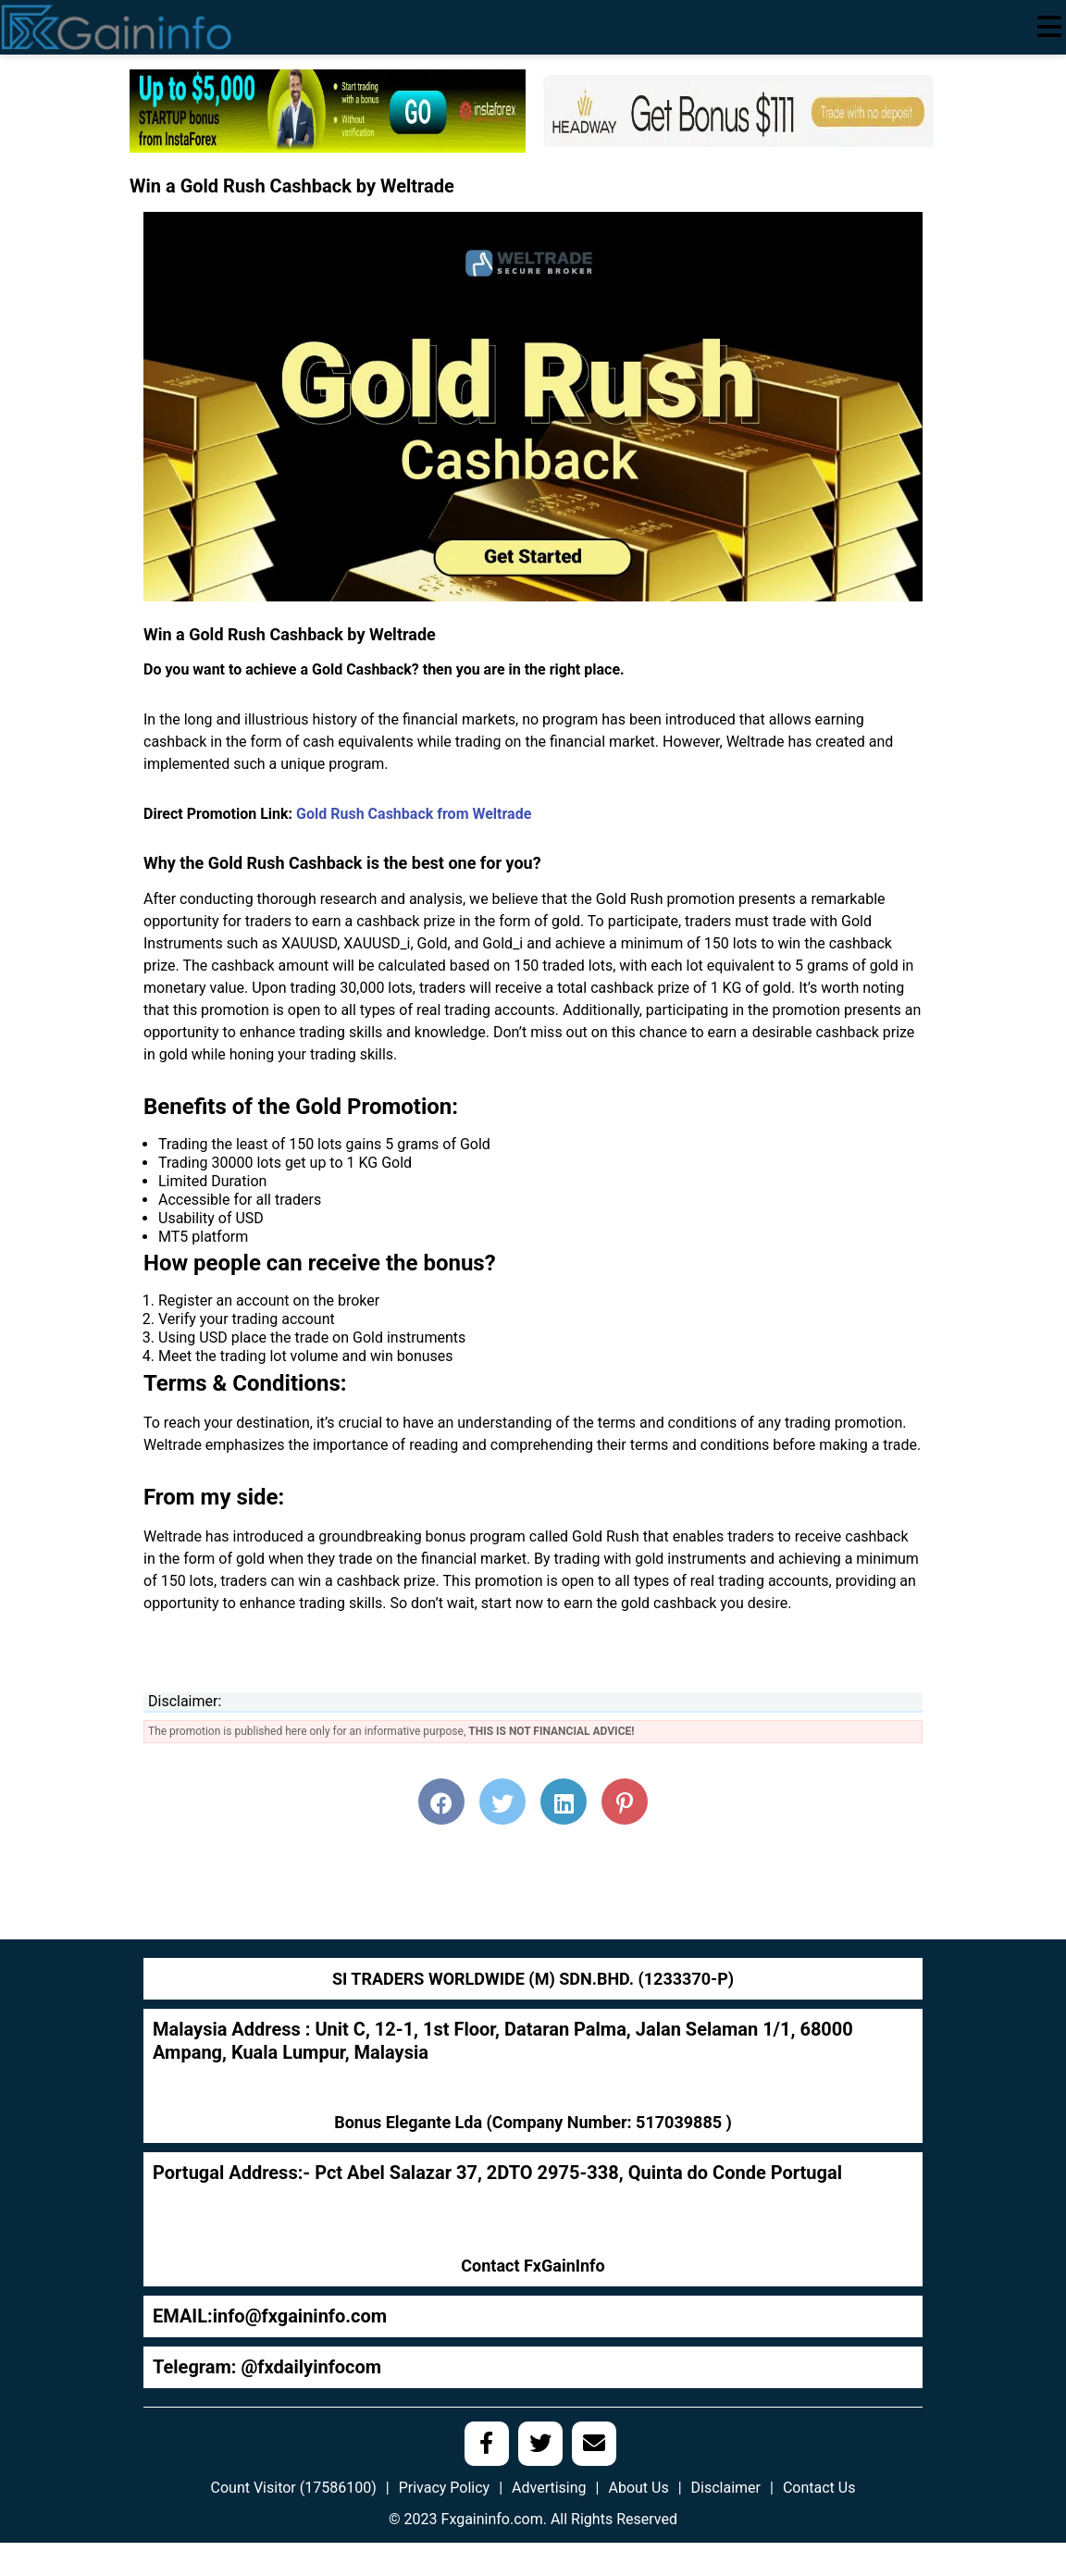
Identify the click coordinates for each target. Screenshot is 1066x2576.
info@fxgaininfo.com (300, 2316)
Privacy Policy (444, 2487)
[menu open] (1049, 26)
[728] (328, 109)
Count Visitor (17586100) (294, 2487)
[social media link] (487, 2443)
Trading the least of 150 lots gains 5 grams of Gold (324, 1144)
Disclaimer (726, 2487)
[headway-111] (738, 109)
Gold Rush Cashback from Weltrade (413, 814)
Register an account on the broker (268, 1300)
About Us (638, 2487)
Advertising (549, 2487)
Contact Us (819, 2487)
